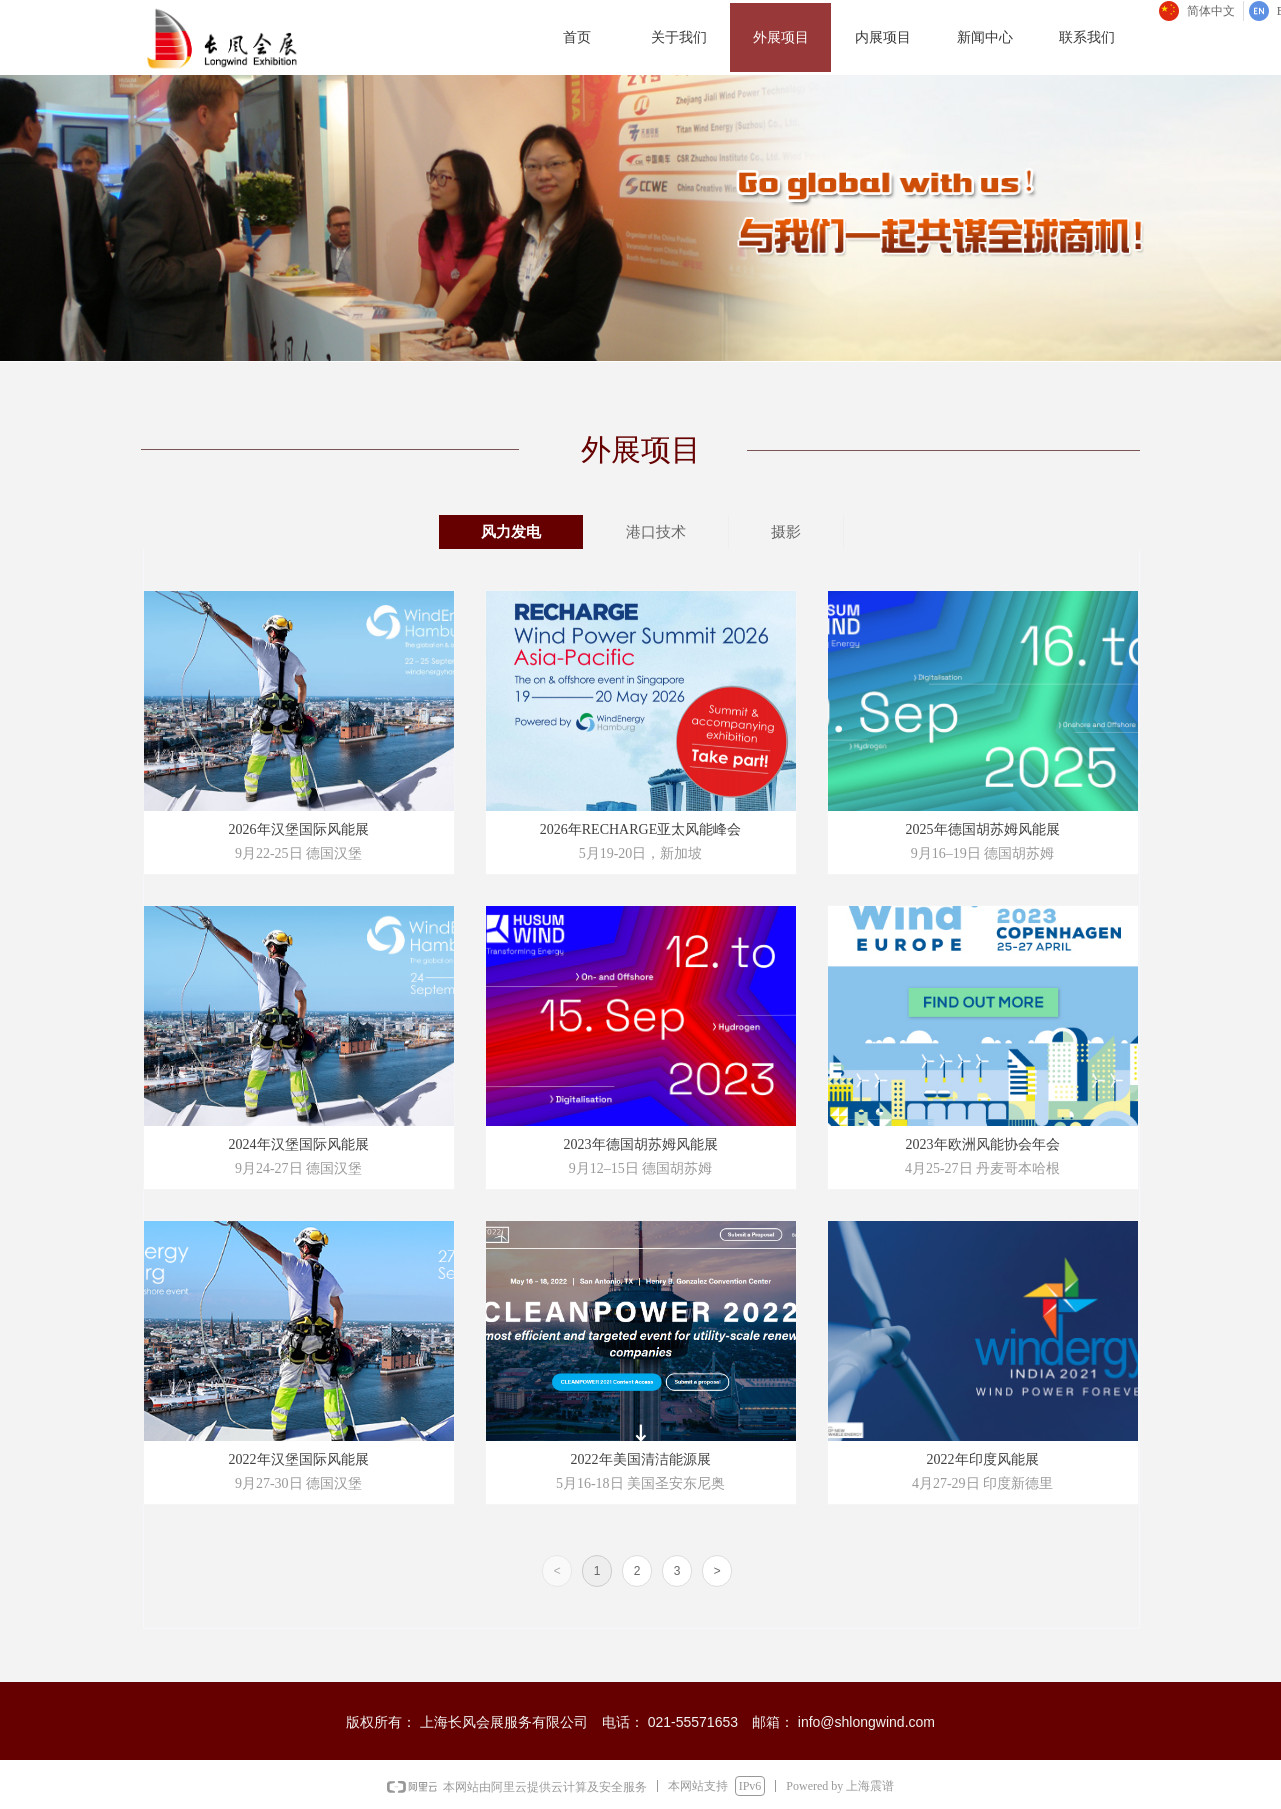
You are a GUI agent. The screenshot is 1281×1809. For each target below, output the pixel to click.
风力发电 (511, 532)
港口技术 (656, 532)
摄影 (786, 532)
